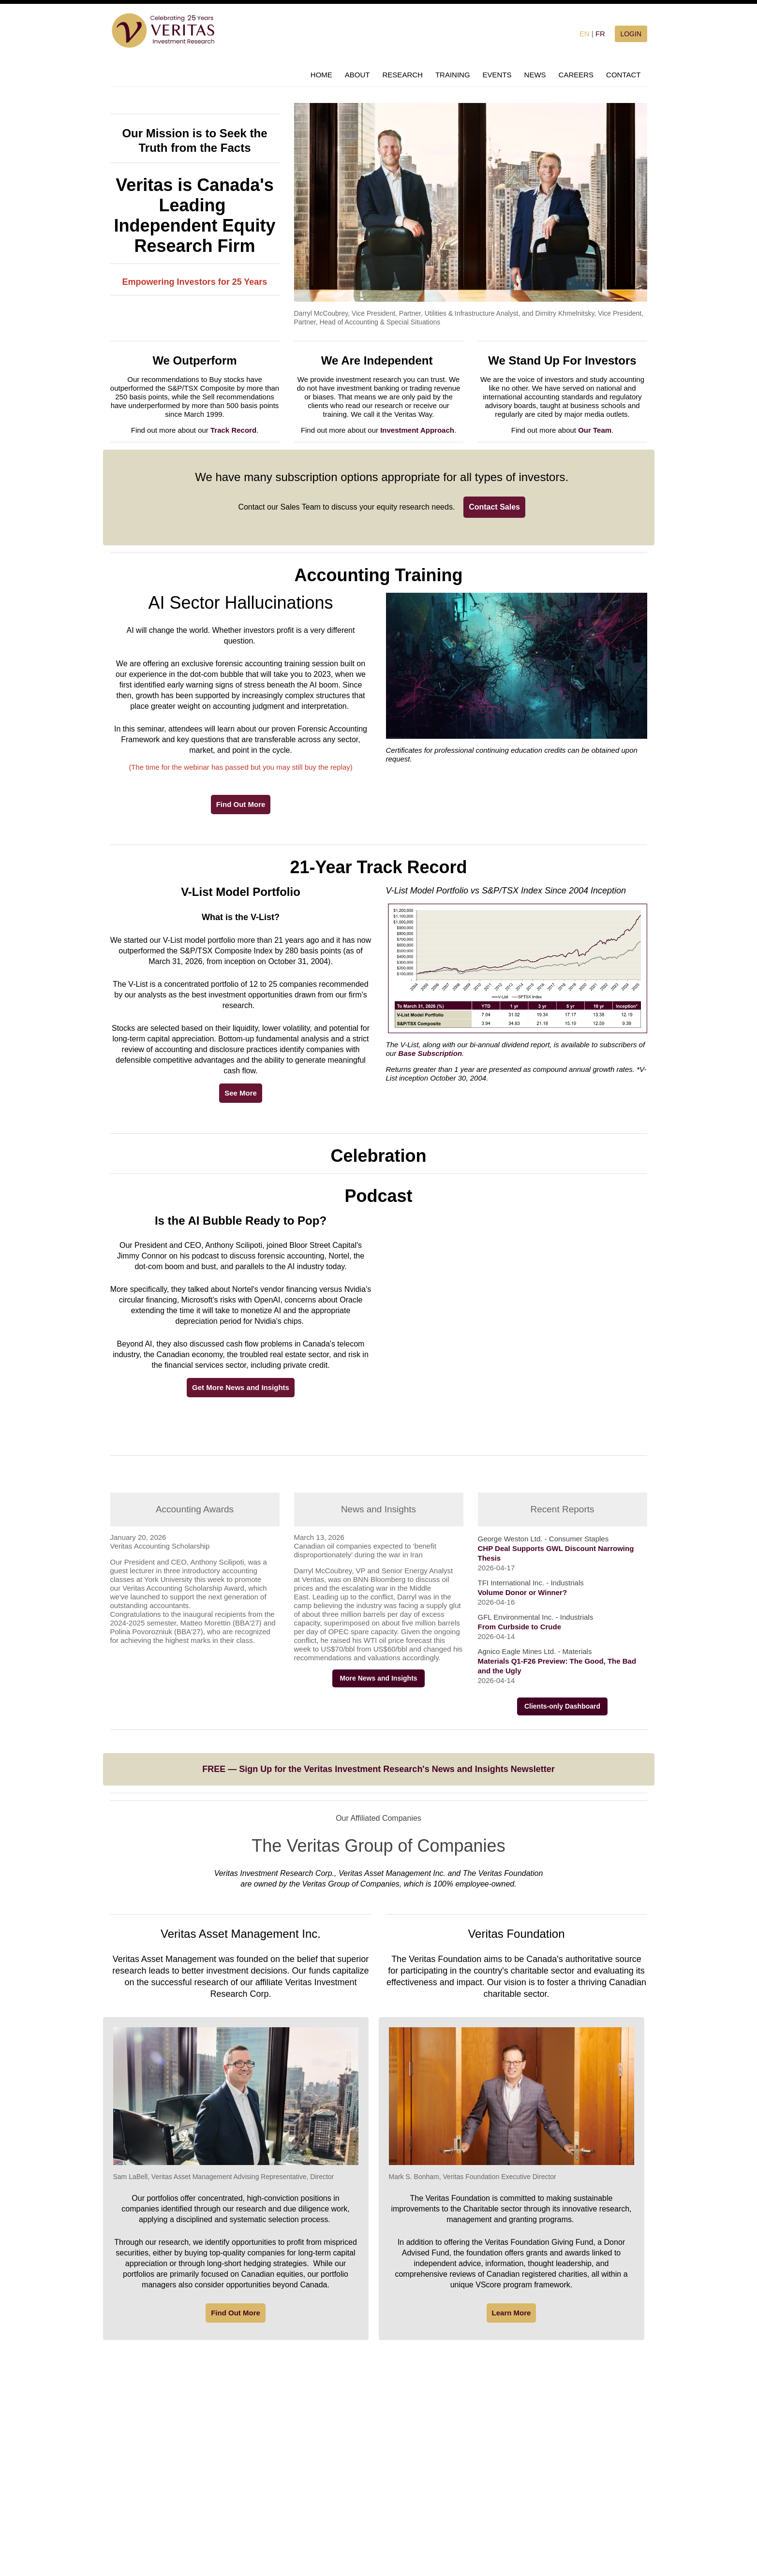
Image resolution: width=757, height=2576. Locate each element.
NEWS (535, 75)
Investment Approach (417, 430)
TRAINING (452, 75)
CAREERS (576, 75)
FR (600, 33)
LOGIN (630, 34)
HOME (321, 75)
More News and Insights (378, 1678)
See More (240, 1093)
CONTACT (623, 75)
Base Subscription (430, 1053)
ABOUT (357, 75)
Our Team (594, 430)
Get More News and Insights (240, 1387)
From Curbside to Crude (520, 1627)
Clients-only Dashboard (562, 1706)
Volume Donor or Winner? (522, 1592)
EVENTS (497, 75)
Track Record (233, 430)
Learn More (511, 2313)
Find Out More (241, 804)
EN (584, 33)
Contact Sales (494, 507)
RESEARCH (403, 75)
